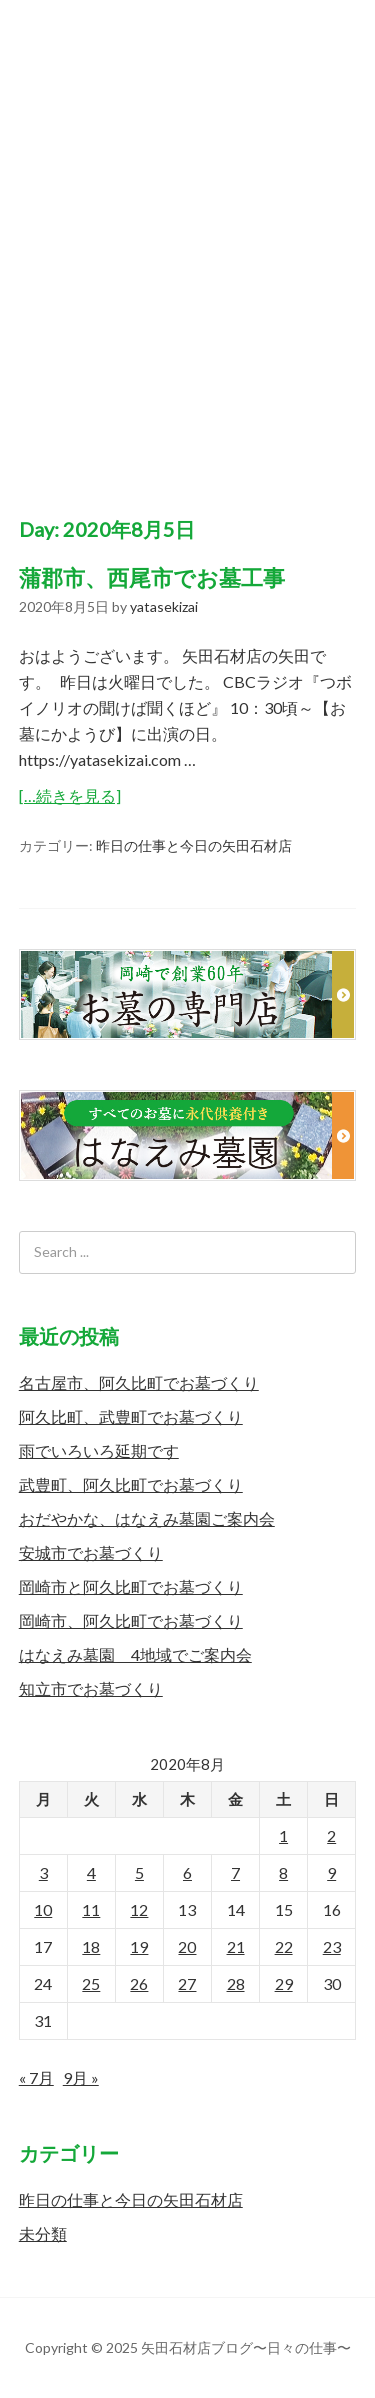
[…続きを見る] (70, 795)
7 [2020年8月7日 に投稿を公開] (235, 1872)
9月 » (81, 2077)
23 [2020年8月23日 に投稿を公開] (332, 1946)
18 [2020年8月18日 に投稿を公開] (91, 1946)
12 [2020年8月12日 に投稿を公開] (139, 1909)
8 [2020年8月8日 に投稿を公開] (283, 1872)
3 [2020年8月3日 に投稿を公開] (43, 1872)
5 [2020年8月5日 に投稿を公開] (139, 1872)
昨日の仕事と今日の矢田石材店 (194, 845)
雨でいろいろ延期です (99, 1450)
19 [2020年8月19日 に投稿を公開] (139, 1946)
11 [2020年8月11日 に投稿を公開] (91, 1909)
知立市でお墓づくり (91, 1688)
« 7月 (36, 2077)
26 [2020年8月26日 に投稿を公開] (139, 1983)
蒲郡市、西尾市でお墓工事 (152, 577)
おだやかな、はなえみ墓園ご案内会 (147, 1518)
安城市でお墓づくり (91, 1552)
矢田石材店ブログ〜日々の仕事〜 (187, 238)
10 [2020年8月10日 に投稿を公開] (43, 1909)
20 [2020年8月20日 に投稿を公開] (187, 1946)
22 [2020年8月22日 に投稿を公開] (284, 1946)
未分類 (43, 2233)
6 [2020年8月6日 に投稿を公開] (187, 1872)
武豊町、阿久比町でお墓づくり (131, 1484)
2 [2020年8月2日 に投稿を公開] (331, 1835)
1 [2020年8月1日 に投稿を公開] (283, 1835)
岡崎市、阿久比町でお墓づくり (131, 1620)
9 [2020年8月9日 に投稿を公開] (331, 1872)
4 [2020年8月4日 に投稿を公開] (91, 1872)
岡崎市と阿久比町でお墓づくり (131, 1586)
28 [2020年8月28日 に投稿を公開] (236, 1983)
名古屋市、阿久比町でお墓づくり (139, 1382)
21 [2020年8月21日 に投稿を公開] (236, 1946)
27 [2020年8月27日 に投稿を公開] (187, 1983)
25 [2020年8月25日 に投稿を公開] (91, 1983)
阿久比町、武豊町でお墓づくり (131, 1416)
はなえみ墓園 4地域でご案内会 (135, 1654)
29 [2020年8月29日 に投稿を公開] (284, 1983)
